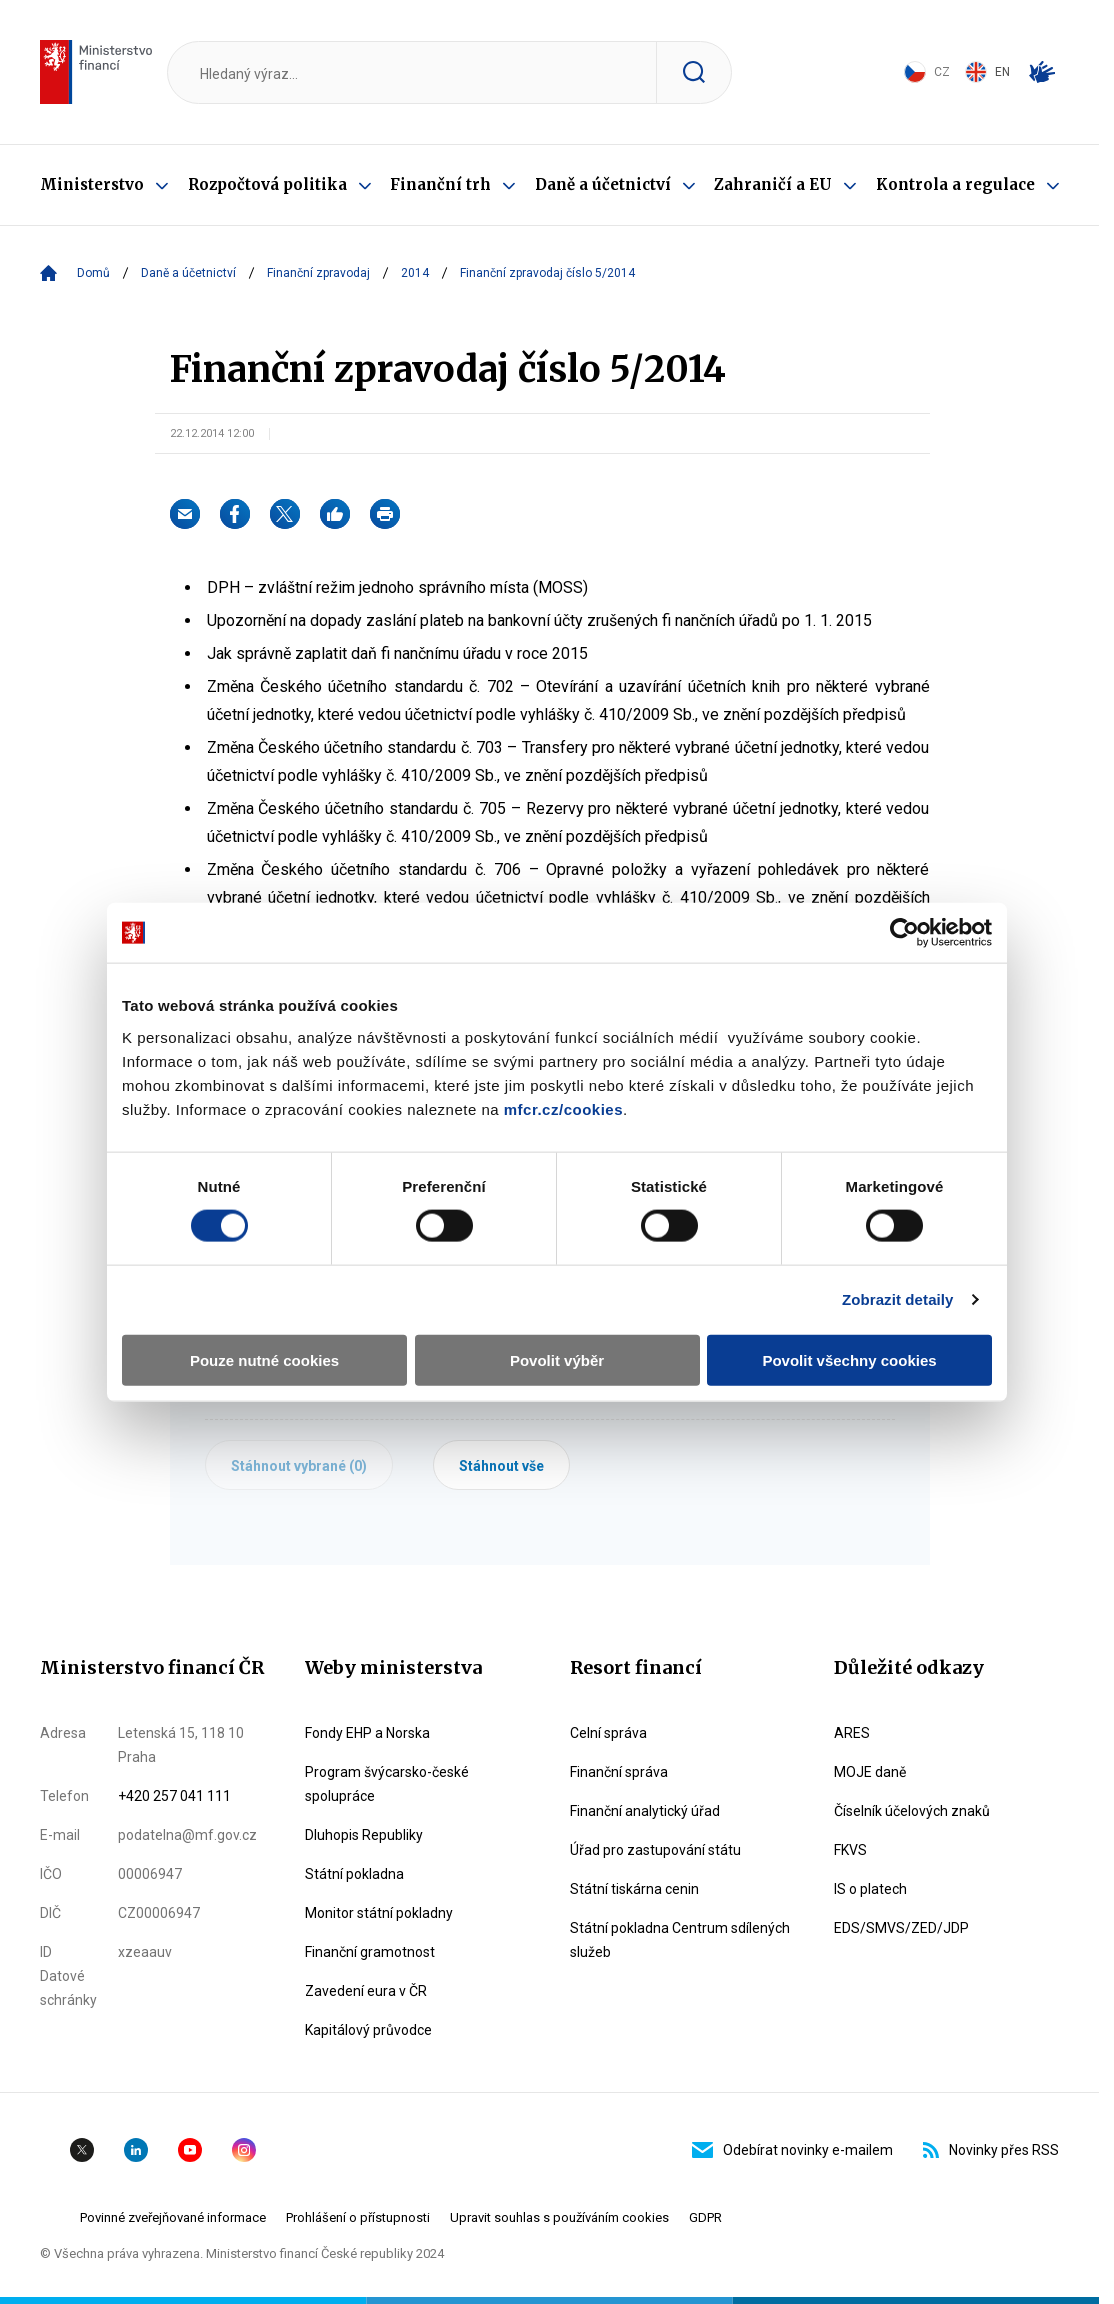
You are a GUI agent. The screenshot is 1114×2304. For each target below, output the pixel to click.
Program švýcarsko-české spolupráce (387, 1784)
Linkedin (136, 2150)
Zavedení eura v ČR (366, 1991)
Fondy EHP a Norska (367, 1733)
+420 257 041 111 (174, 1796)
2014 (415, 273)
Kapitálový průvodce (368, 2030)
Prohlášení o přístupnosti (358, 2217)
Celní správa (608, 1733)
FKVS (850, 1850)
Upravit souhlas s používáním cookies (559, 2217)
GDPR (705, 2217)
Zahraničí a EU (773, 184)
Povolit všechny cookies (849, 1359)
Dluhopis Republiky (364, 1835)
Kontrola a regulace (955, 184)
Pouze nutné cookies (264, 1359)
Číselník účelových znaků (912, 1811)
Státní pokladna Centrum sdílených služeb (680, 1940)
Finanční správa (619, 1772)
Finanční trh (440, 184)
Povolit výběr (557, 1359)
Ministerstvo (92, 184)
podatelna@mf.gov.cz (187, 1835)
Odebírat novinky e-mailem (792, 2150)
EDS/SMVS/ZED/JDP (901, 1928)
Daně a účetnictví (603, 184)
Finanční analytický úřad (645, 1811)
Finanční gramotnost (370, 1952)
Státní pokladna (354, 1874)
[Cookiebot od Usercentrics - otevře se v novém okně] (904, 933)
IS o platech (870, 1889)
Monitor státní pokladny (379, 1913)
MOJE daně (870, 1772)
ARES (852, 1733)
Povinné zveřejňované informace (173, 2217)
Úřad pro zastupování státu (655, 1850)
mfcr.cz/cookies (563, 1108)
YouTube (190, 2150)
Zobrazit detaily (898, 1299)
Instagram (244, 2150)
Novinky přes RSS (991, 2150)
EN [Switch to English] (987, 72)
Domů (93, 273)
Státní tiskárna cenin (634, 1889)
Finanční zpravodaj (318, 273)
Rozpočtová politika (267, 184)
